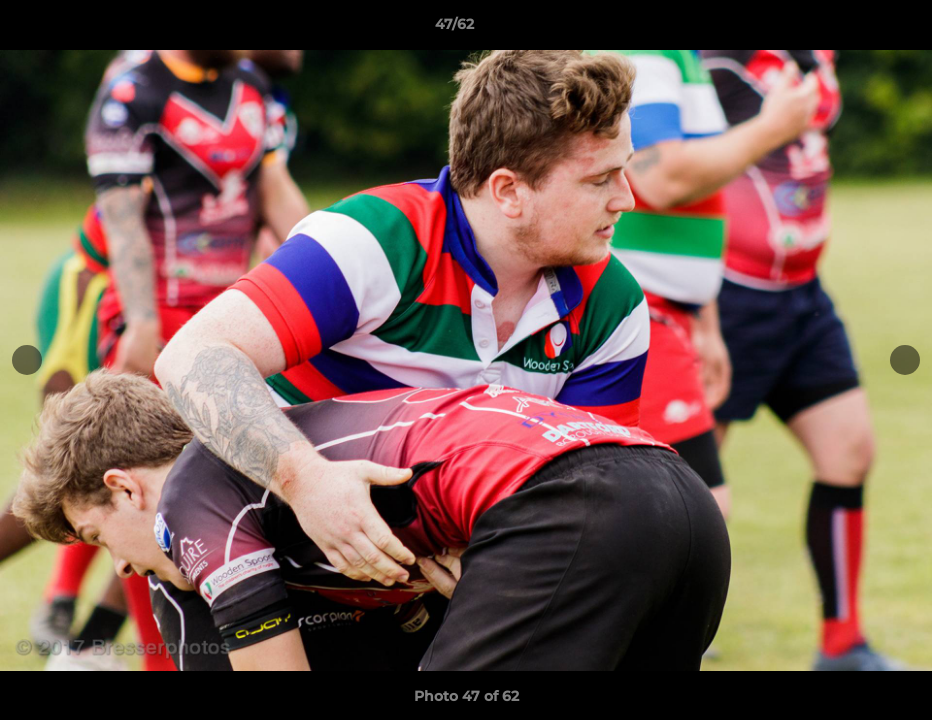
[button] (848, 29)
